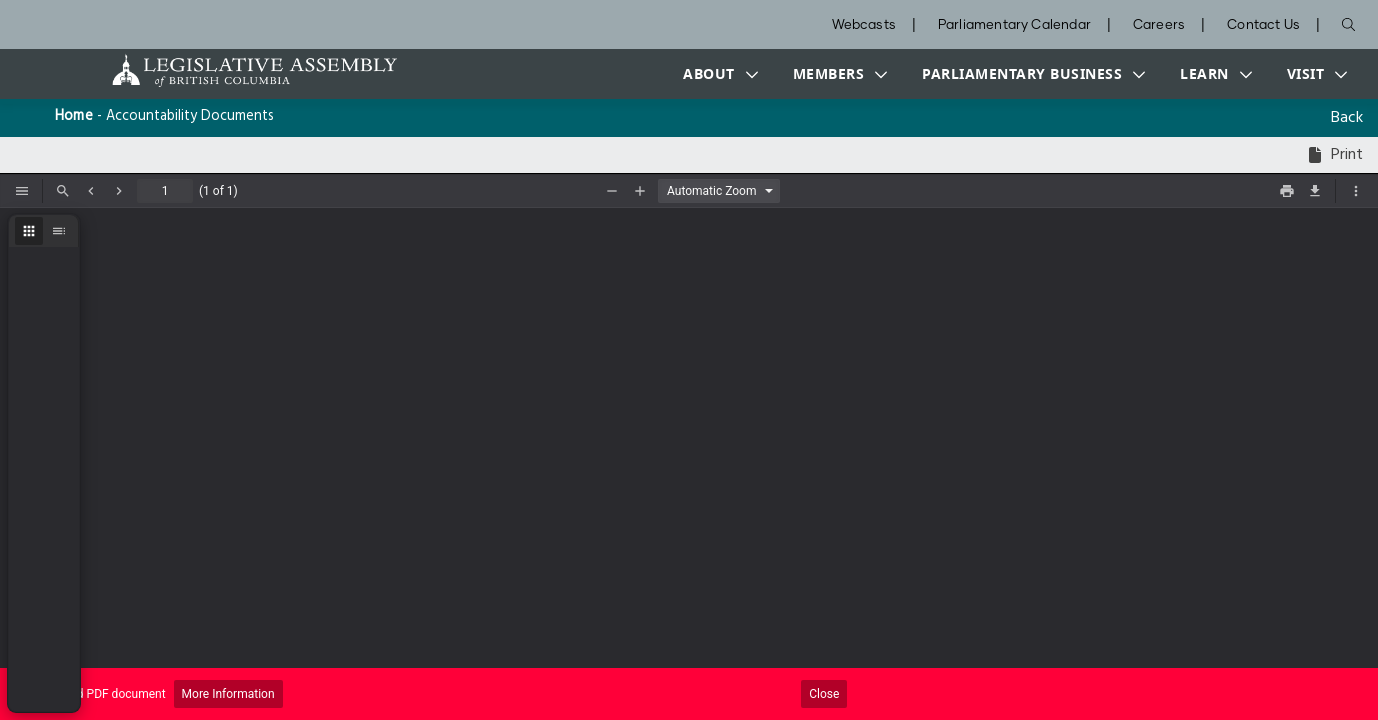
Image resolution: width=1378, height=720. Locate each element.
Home (74, 116)
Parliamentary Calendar (1014, 25)
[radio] (29, 231)
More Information (228, 694)
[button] (716, 74)
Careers (1159, 25)
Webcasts (864, 25)
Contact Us (1263, 25)
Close (824, 694)
